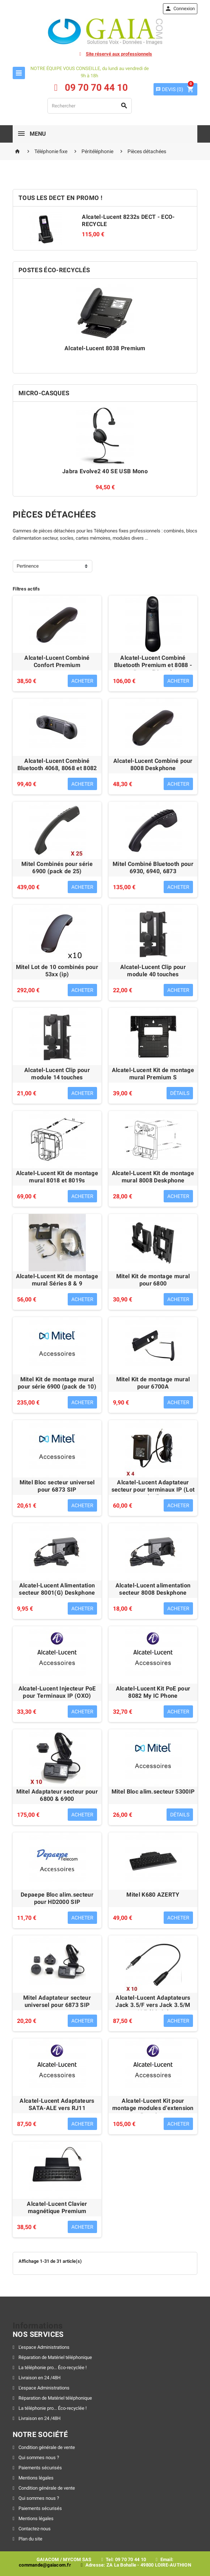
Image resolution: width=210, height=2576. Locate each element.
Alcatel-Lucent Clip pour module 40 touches (153, 971)
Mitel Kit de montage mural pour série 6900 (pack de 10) (57, 1383)
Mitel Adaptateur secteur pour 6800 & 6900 (57, 1795)
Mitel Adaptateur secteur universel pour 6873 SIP (57, 2001)
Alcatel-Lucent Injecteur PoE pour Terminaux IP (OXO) (57, 1692)
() (169, 89)
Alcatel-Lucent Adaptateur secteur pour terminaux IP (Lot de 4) (153, 1489)
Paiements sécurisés (39, 2467)
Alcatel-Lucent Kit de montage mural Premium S (153, 1074)
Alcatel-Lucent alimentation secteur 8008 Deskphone (153, 1589)
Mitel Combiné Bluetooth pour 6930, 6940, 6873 (153, 867)
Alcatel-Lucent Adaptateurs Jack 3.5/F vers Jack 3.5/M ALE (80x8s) (153, 2005)
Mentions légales (35, 2478)
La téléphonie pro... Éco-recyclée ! (52, 2367)
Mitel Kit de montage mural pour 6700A (153, 1383)
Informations (38, 2326)
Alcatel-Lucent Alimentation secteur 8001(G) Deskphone (57, 1589)
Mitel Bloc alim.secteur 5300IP (153, 1791)
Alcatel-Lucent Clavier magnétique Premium (57, 2207)
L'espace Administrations (43, 2347)
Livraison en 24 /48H (38, 2377)
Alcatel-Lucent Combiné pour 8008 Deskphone (153, 764)
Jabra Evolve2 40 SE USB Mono (105, 471)
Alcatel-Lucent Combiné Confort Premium (56, 661)
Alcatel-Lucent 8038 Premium (105, 348)
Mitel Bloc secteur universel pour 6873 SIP (57, 1486)
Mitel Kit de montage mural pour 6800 (153, 1280)
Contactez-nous (34, 2528)
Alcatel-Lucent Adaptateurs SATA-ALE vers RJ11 (57, 2104)
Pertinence (28, 566)
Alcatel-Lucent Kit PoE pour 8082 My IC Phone (153, 1692)
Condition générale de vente (46, 2447)
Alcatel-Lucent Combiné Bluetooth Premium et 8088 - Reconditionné (153, 665)
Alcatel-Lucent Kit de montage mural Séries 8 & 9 (57, 1280)
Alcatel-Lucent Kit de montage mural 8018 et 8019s (57, 1177)
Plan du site (29, 2539)
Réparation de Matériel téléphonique (54, 2357)
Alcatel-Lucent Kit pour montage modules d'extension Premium (153, 2108)
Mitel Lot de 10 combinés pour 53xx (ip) (57, 971)
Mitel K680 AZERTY (152, 1894)
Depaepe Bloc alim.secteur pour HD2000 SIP (57, 1898)
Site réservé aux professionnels (119, 54)
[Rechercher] (89, 106)
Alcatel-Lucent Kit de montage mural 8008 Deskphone (153, 1177)
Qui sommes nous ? (38, 2457)
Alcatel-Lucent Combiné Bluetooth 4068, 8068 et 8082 (57, 764)
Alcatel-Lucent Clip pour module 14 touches (57, 1074)
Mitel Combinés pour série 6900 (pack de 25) (57, 867)
